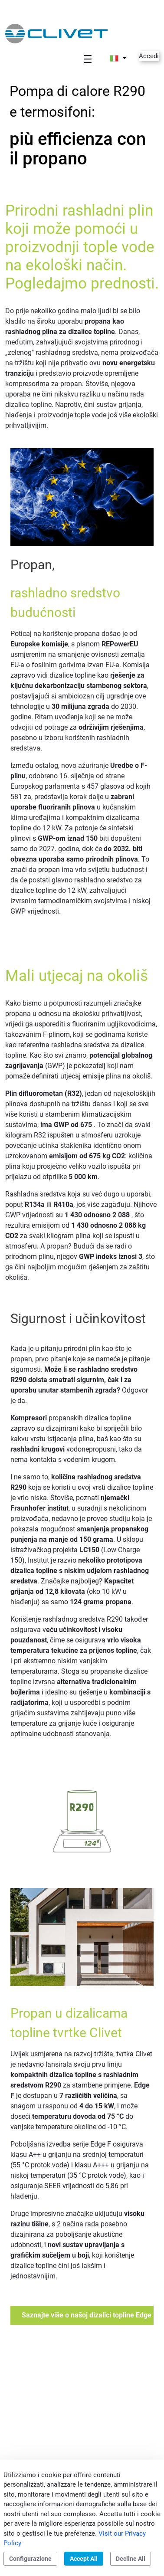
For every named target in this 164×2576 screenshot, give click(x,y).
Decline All (130, 2558)
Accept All (84, 2558)
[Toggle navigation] (87, 58)
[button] (118, 58)
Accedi (149, 56)
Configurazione (30, 2558)
